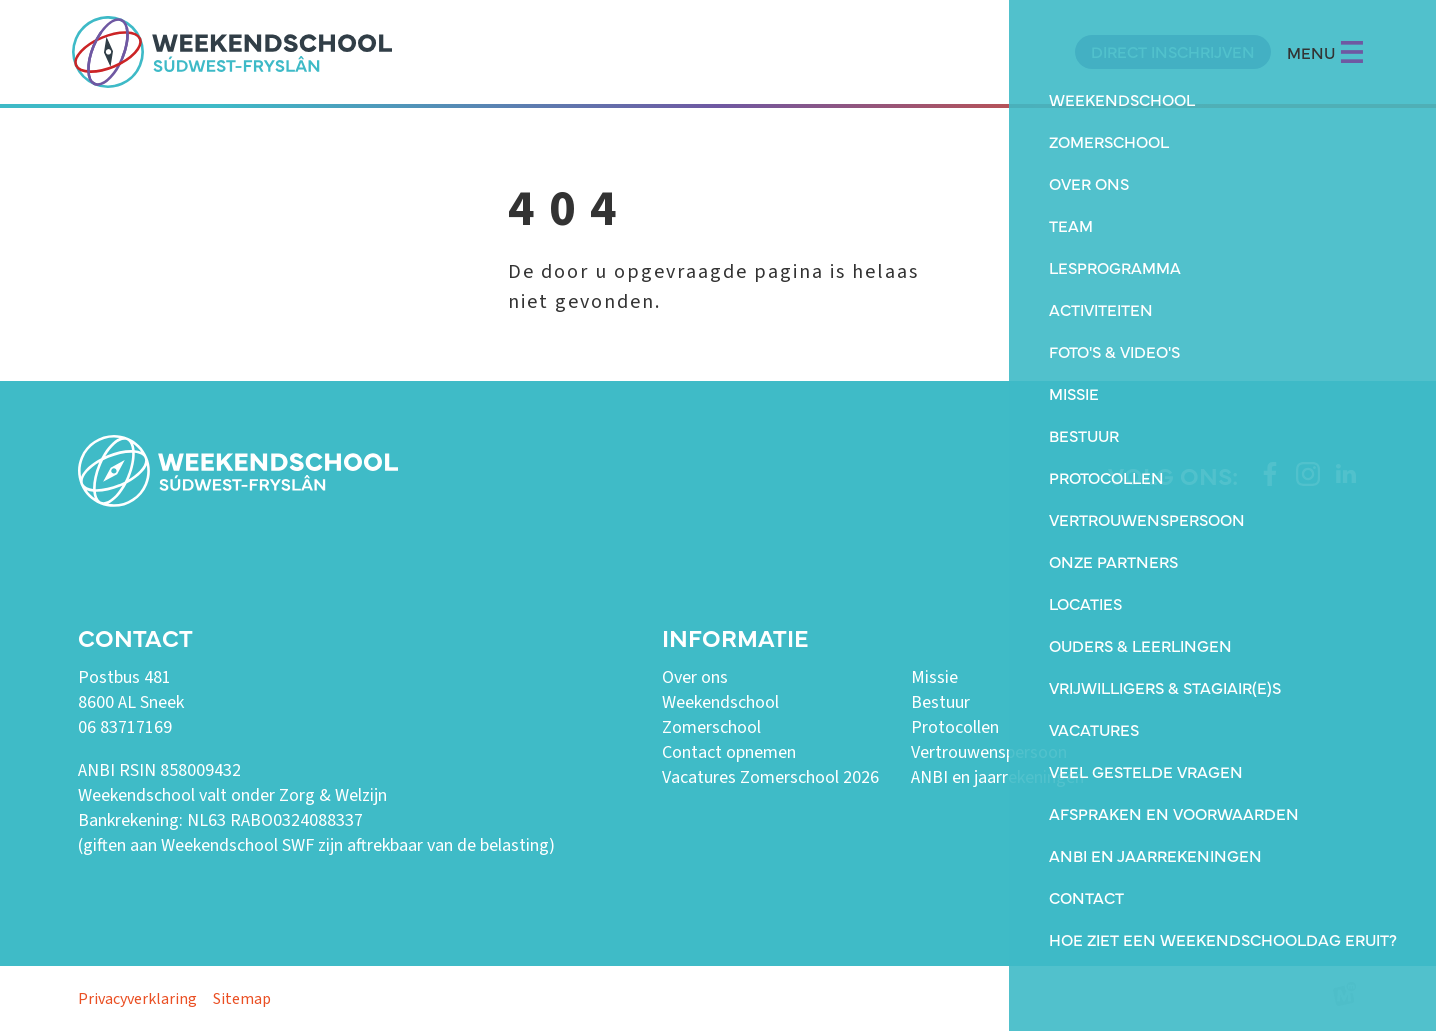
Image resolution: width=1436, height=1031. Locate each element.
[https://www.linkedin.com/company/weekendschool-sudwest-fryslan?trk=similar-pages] (1346, 474)
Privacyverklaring (137, 999)
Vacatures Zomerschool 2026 (770, 777)
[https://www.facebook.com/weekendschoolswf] (1270, 474)
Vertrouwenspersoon (989, 752)
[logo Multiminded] (1345, 998)
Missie (934, 677)
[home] (232, 52)
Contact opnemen (729, 752)
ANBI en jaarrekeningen (997, 777)
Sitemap (242, 999)
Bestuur (940, 702)
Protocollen (955, 727)
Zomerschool (711, 727)
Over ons (695, 677)
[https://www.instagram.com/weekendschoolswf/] (1308, 474)
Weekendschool (720, 702)
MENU (1325, 52)
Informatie (735, 636)
